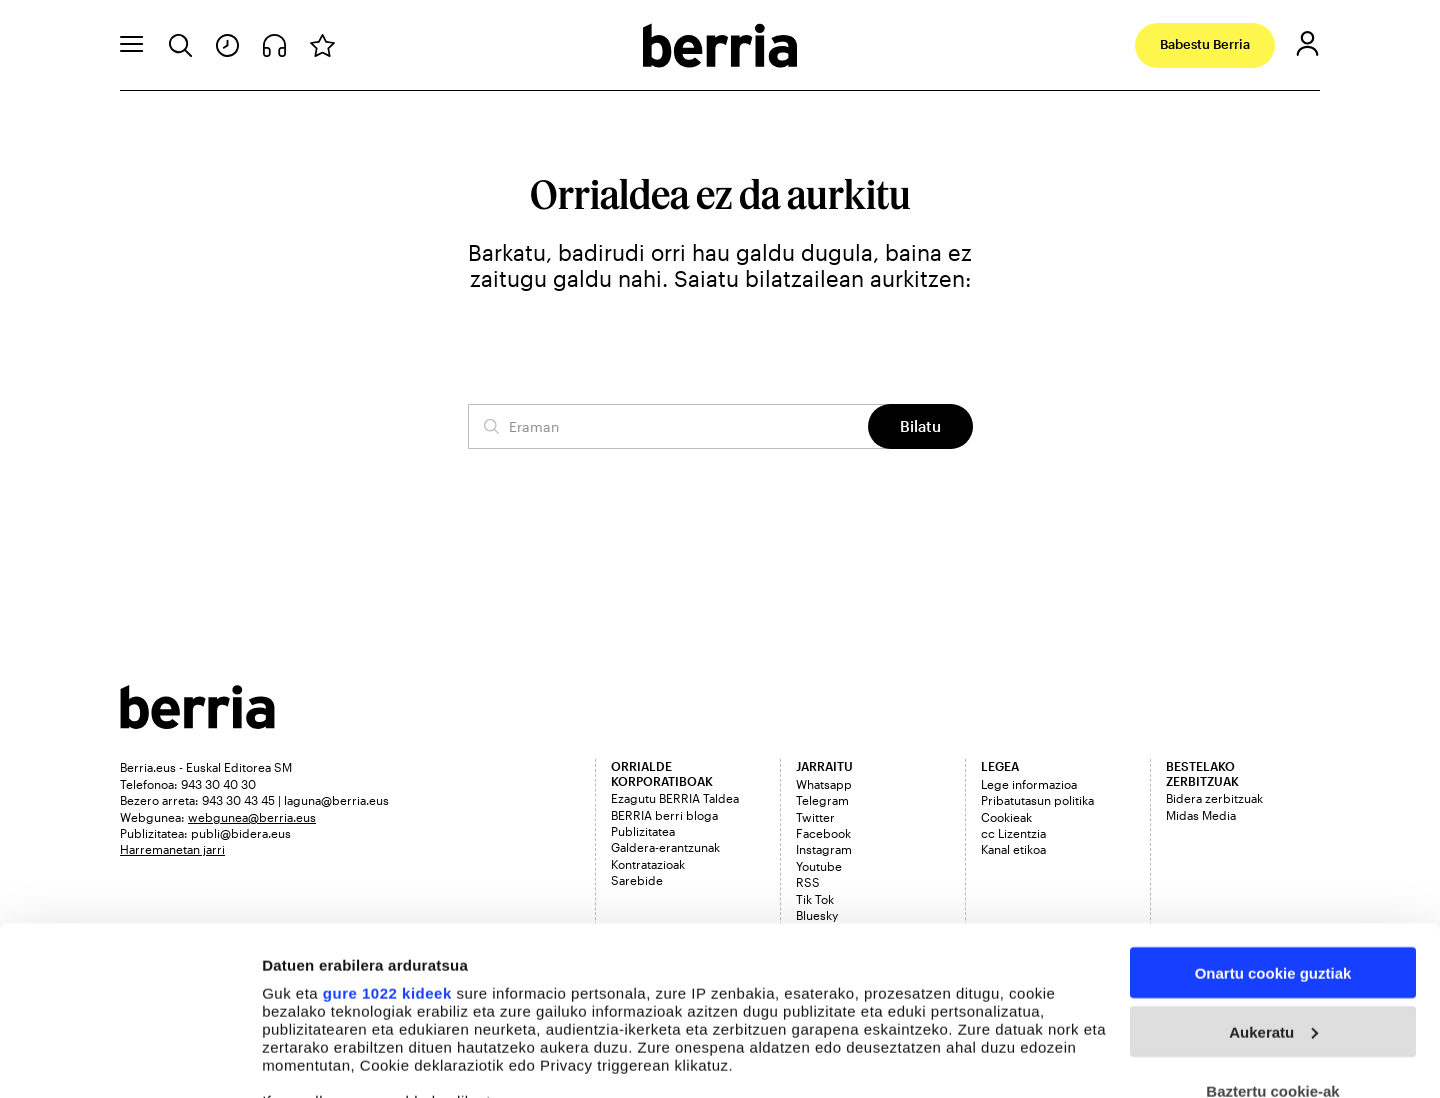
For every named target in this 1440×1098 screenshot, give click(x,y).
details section (960, 1004)
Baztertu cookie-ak (1272, 932)
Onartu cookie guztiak (1273, 814)
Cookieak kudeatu (327, 1058)
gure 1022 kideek (387, 834)
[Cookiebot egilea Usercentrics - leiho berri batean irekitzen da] (129, 1059)
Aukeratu (1273, 873)
